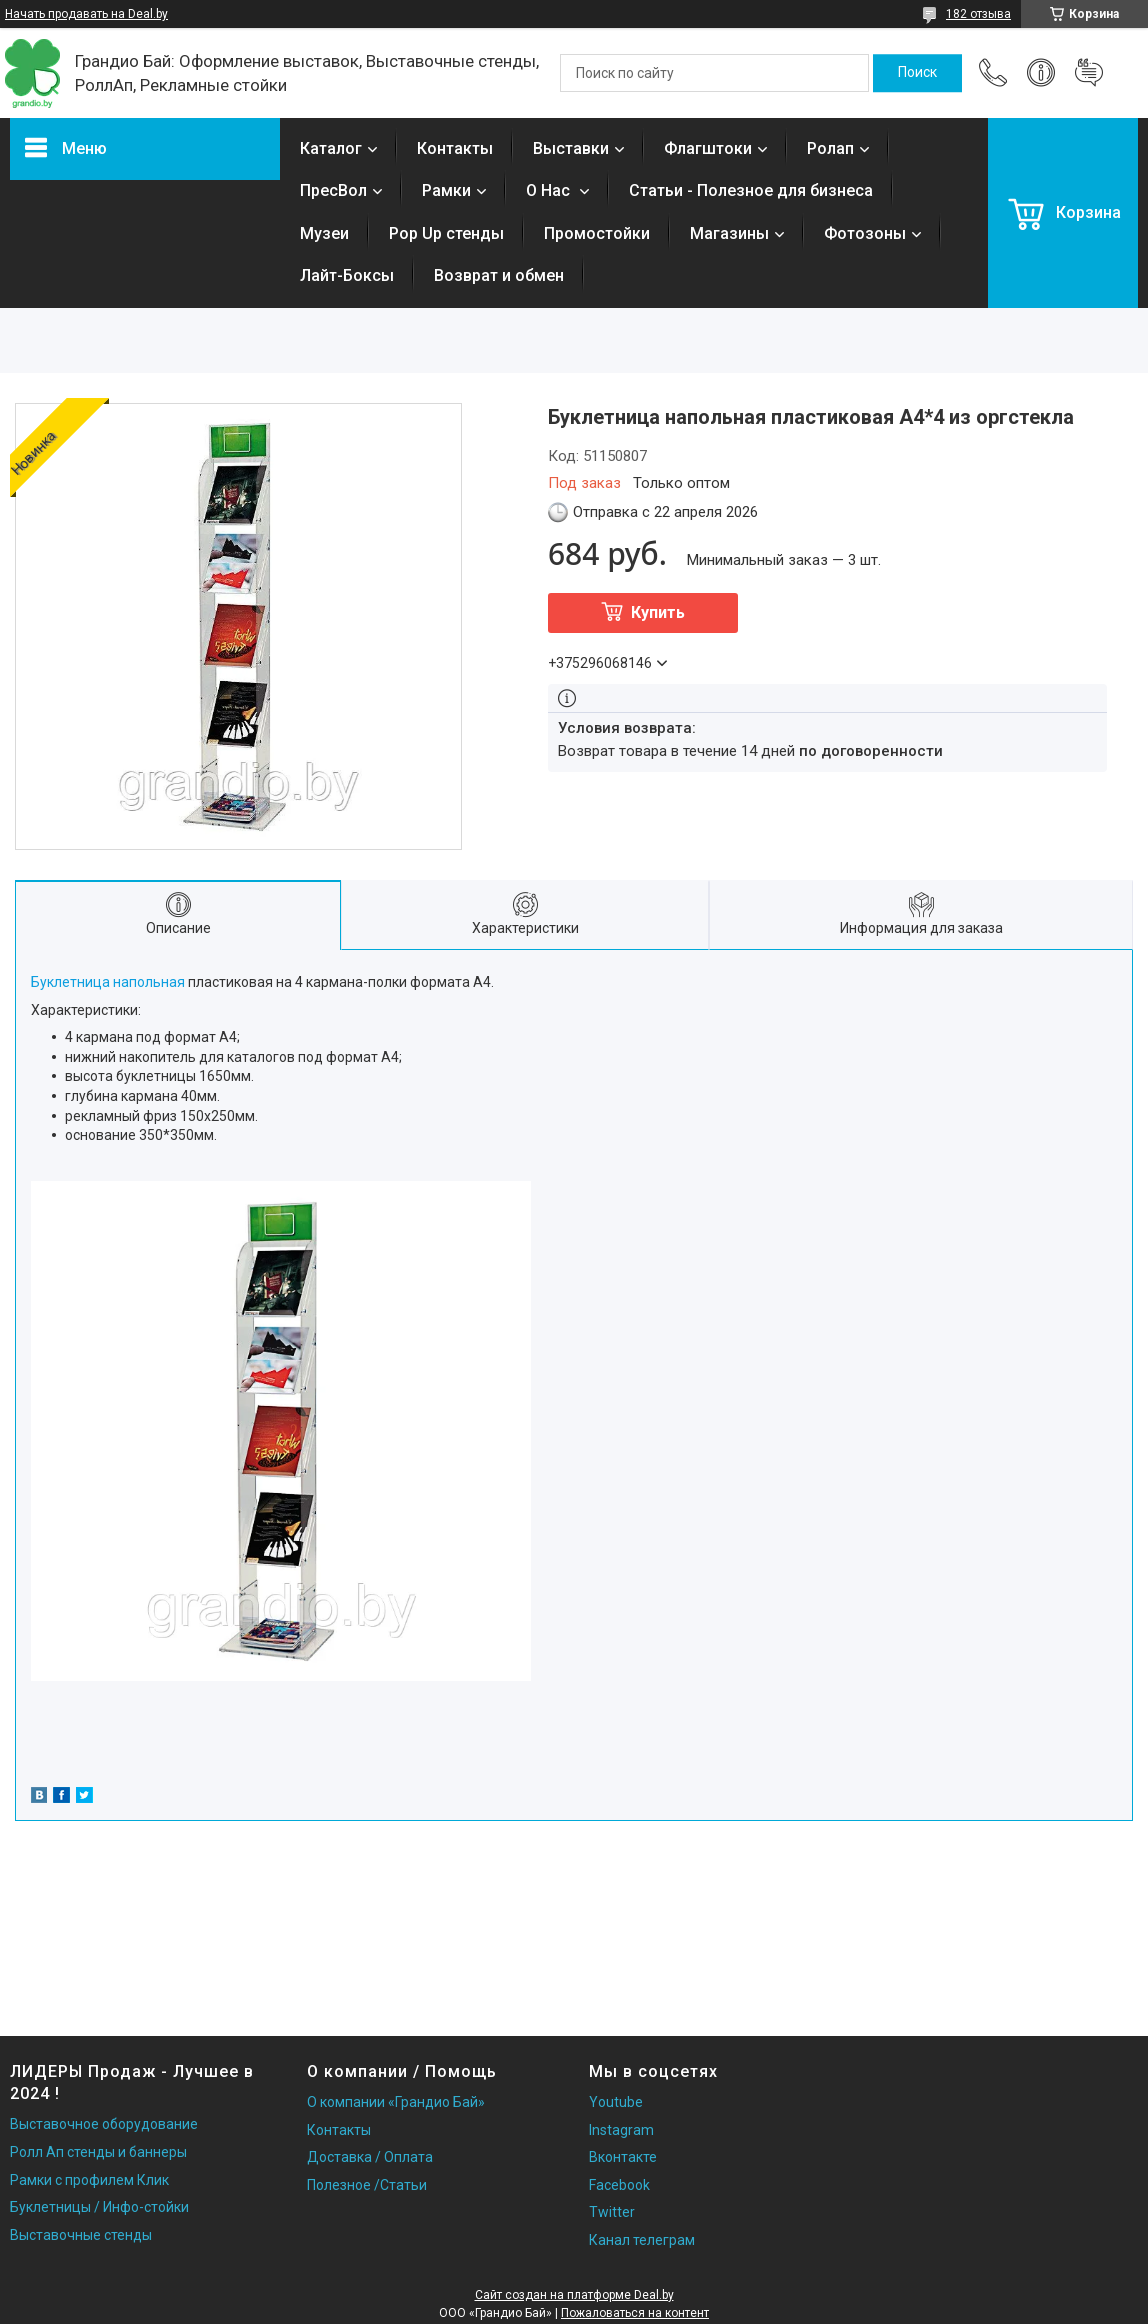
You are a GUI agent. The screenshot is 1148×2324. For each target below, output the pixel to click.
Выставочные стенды (81, 2235)
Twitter (612, 2212)
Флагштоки (708, 148)
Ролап (830, 148)
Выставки (571, 148)
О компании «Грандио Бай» (396, 2102)
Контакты (455, 148)
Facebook (619, 2185)
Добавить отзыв (1089, 73)
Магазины (729, 233)
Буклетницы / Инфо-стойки (99, 2207)
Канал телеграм (642, 2240)
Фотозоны (865, 233)
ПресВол (333, 190)
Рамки (446, 190)
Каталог (331, 148)
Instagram (621, 2130)
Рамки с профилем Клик (89, 2180)
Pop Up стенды (446, 233)
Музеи (324, 233)
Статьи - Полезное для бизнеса (751, 190)
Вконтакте (623, 2157)
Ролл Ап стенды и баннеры (98, 2152)
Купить (658, 612)
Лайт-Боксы (347, 275)
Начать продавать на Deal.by (86, 14)
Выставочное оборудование (104, 2124)
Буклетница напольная (108, 982)
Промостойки (597, 233)
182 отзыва (978, 14)
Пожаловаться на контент (635, 2313)
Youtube (616, 2102)
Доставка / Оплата (370, 2157)
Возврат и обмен (499, 275)
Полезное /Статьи (367, 2185)
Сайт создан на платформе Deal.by (574, 2295)
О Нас (550, 190)
